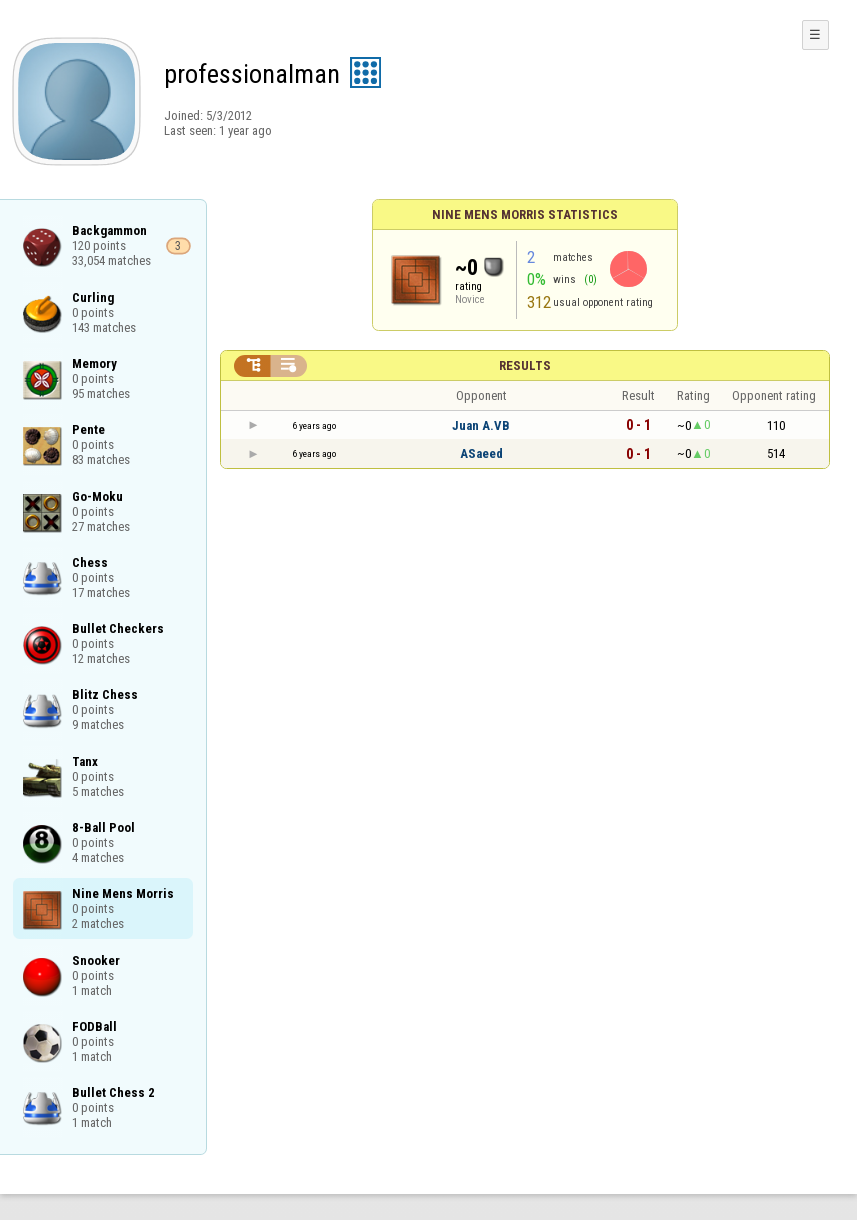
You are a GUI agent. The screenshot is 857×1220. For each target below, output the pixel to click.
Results (525, 365)
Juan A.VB (481, 425)
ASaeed (481, 453)
